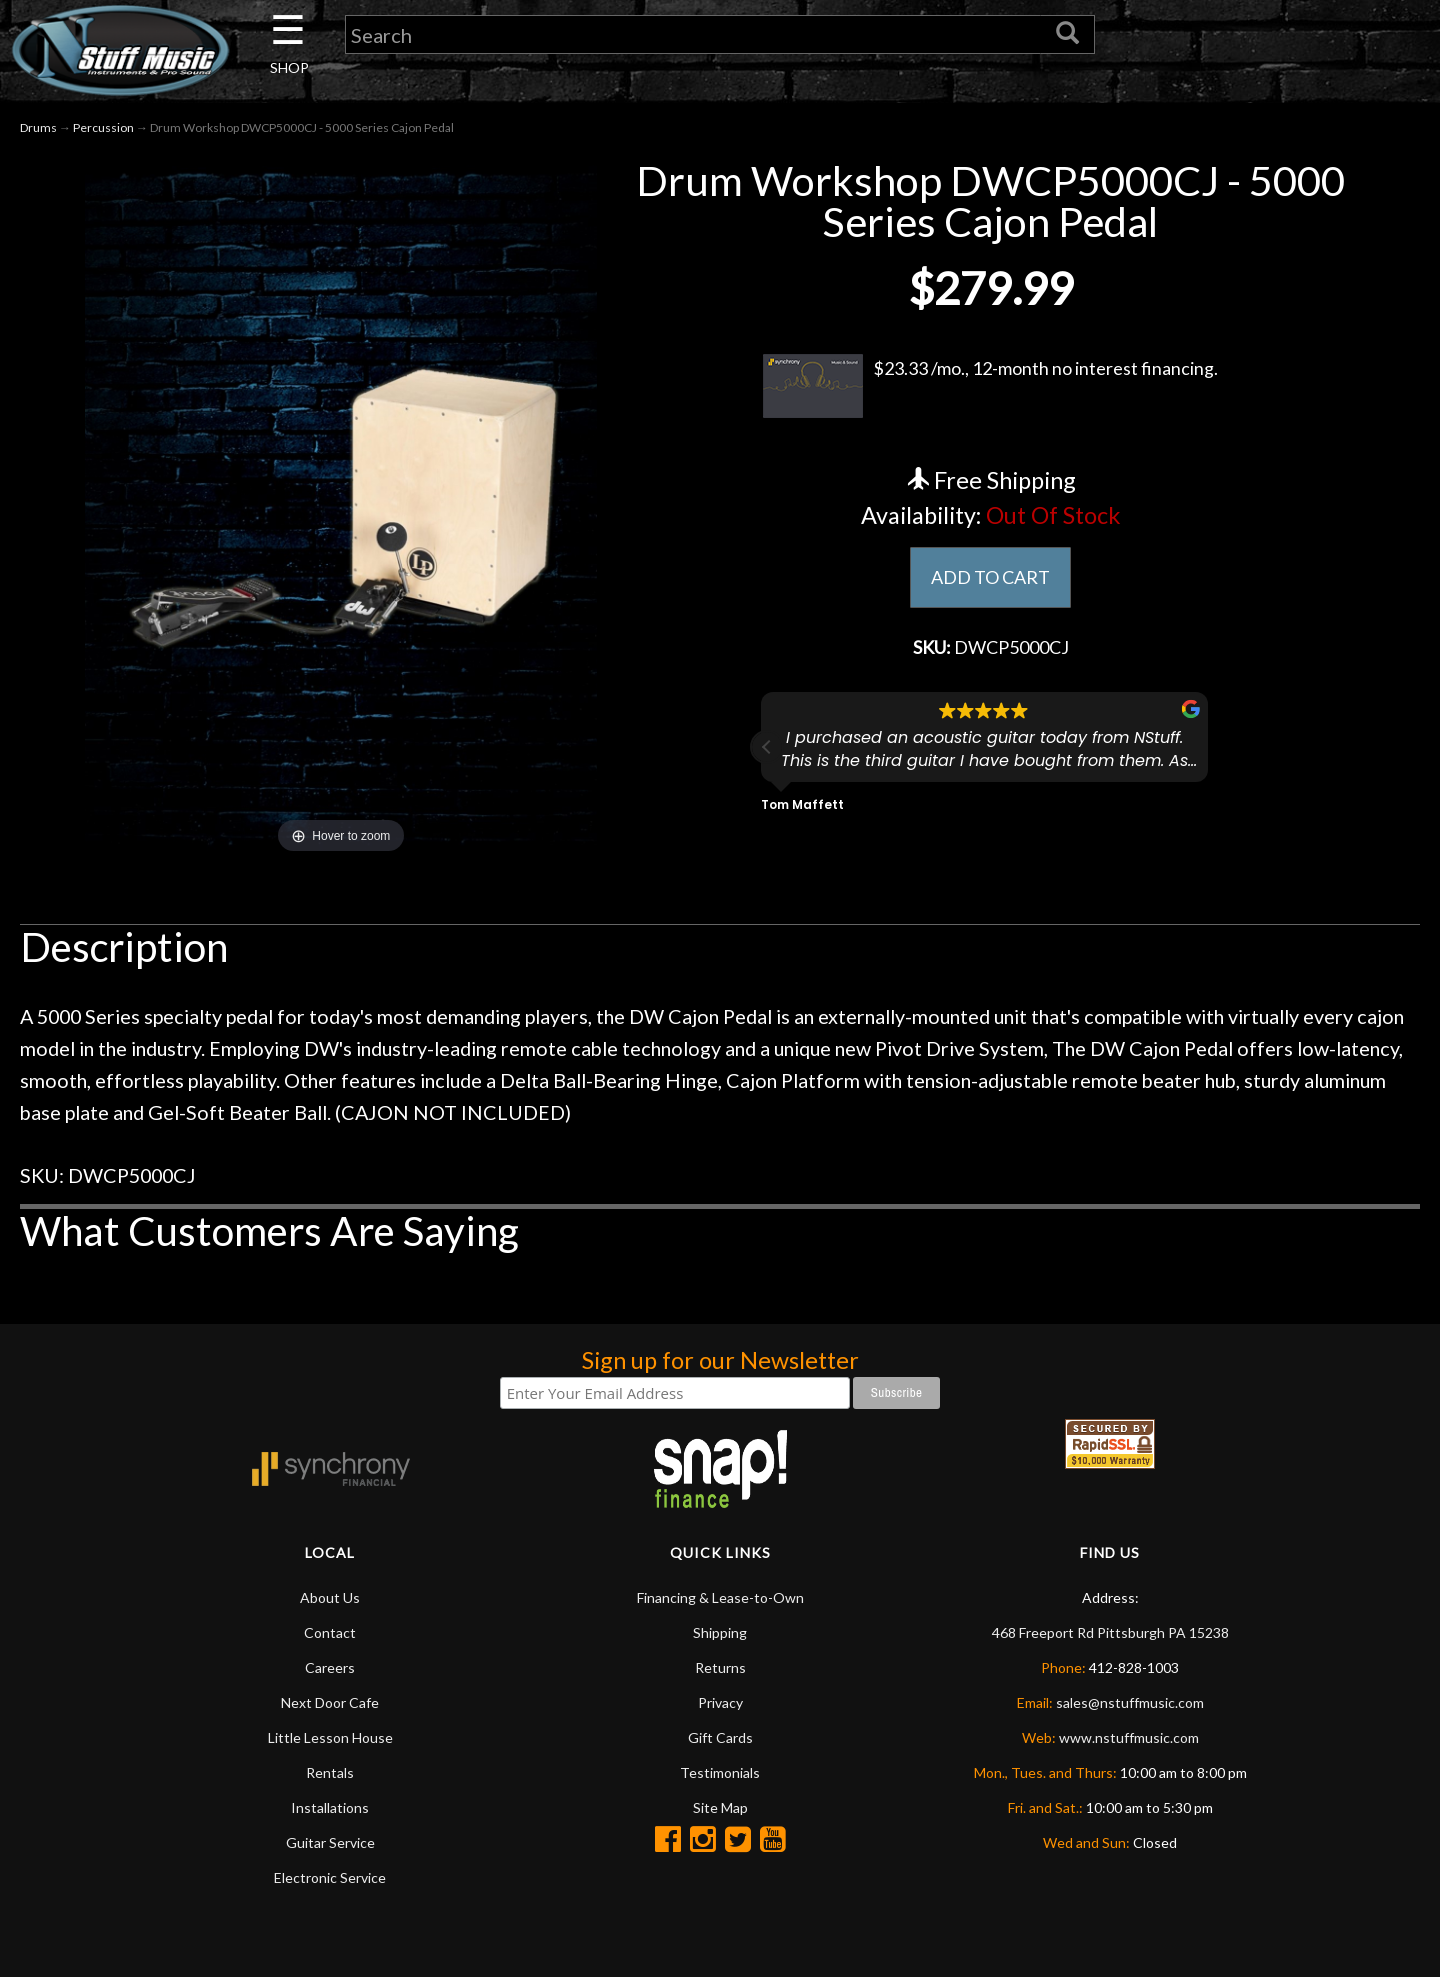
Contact (330, 1632)
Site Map (720, 1807)
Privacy (720, 1702)
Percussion (103, 128)
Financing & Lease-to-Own (720, 1597)
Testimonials (720, 1772)
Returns (720, 1667)
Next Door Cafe (330, 1702)
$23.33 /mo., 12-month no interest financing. (990, 387)
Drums (38, 128)
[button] (767, 747)
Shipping (720, 1632)
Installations (330, 1807)
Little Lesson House (330, 1737)
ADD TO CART (990, 577)
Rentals (330, 1772)
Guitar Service (330, 1842)
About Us (330, 1597)
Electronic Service (330, 1877)
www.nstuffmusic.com (1129, 1737)
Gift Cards (720, 1737)
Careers (330, 1667)
